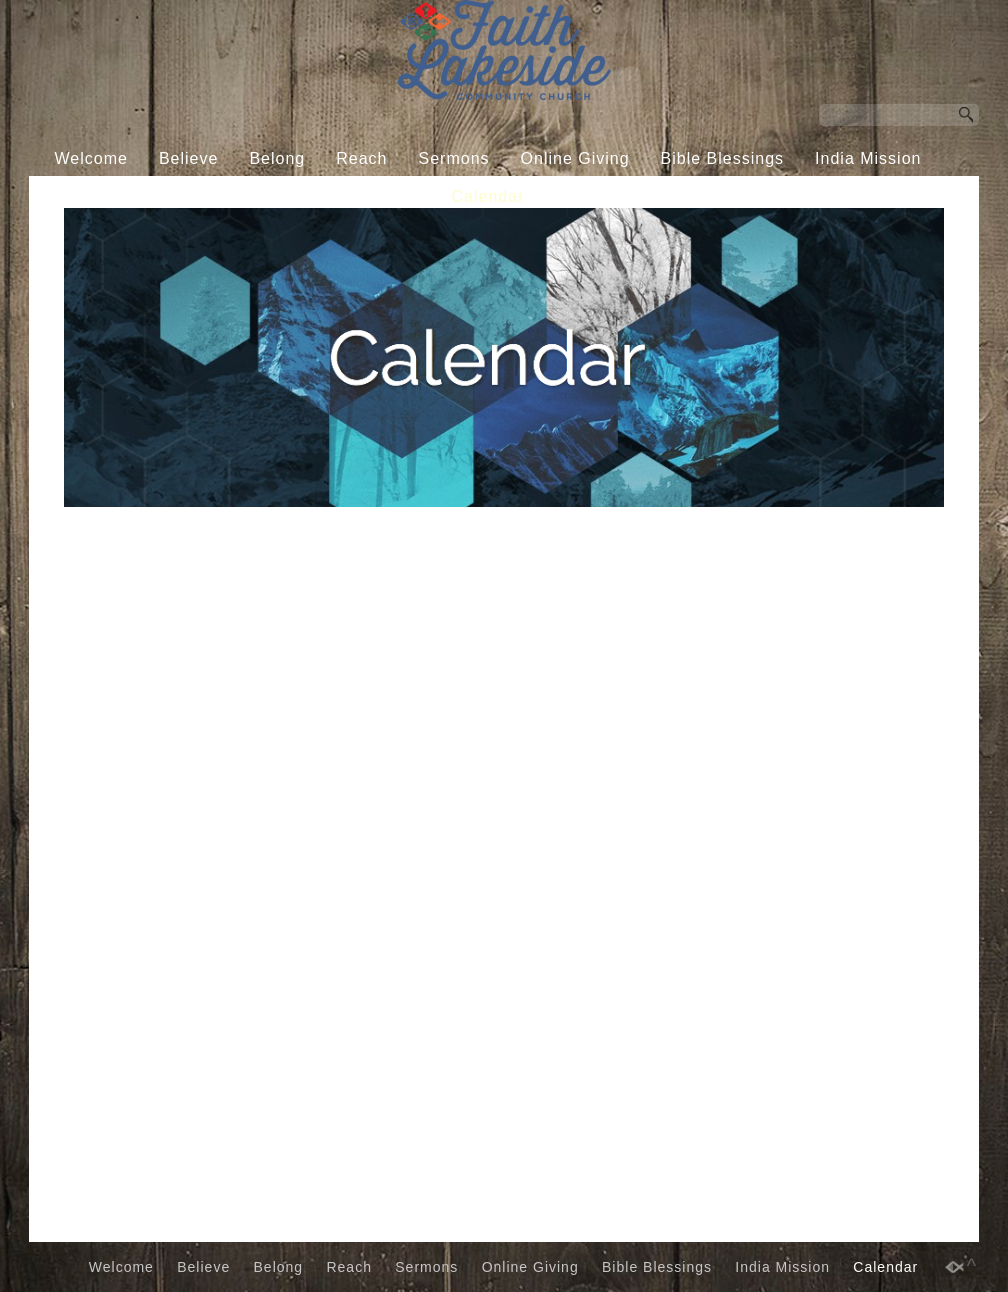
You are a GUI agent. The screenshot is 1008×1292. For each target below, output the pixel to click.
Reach (361, 158)
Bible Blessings (723, 158)
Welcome (91, 158)
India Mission (868, 158)
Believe (188, 158)
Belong (277, 158)
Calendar (488, 196)
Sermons (454, 158)
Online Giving (575, 158)
